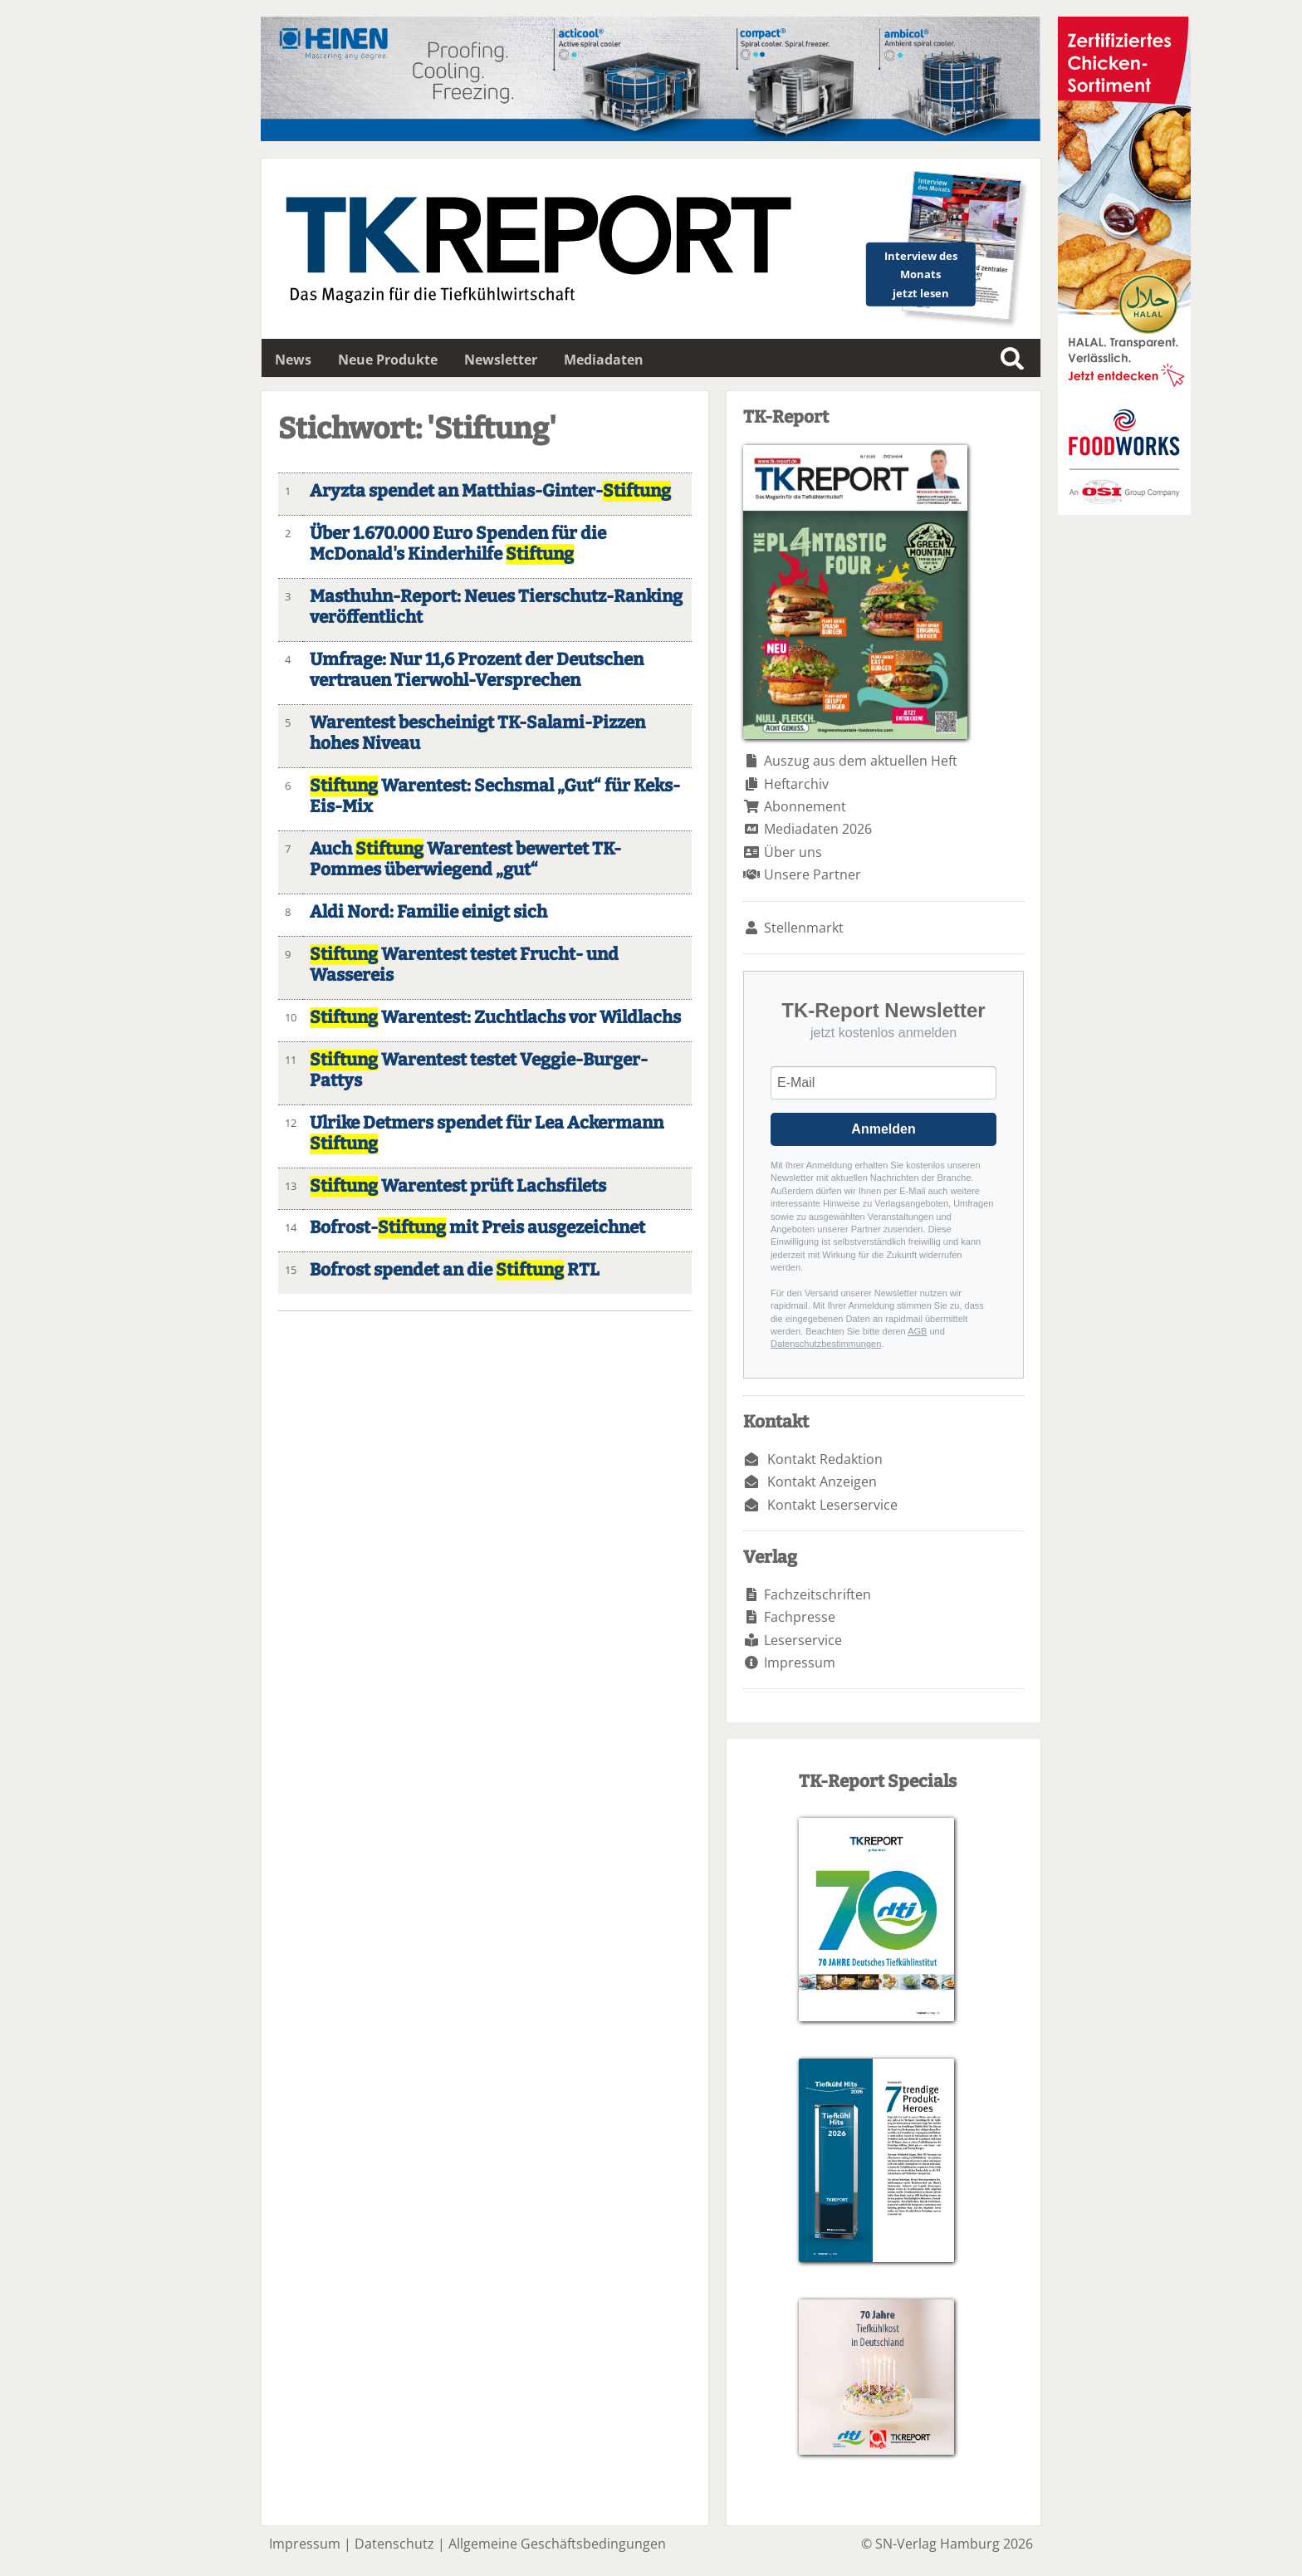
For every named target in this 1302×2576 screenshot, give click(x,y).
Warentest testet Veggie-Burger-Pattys (479, 1070)
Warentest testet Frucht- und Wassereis (464, 965)
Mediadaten (604, 359)
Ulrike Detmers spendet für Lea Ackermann (486, 1133)
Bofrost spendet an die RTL (455, 1270)
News (293, 359)
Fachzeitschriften (817, 1594)
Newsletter (500, 359)
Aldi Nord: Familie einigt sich (428, 912)
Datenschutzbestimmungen (826, 1344)
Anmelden (883, 1129)
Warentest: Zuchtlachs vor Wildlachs (495, 1017)
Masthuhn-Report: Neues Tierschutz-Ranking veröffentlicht (496, 607)
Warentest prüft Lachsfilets (458, 1186)
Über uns (793, 852)
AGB (917, 1331)
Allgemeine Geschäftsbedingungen (557, 2543)
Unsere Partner (812, 874)
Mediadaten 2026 (818, 829)
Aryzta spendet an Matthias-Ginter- (490, 491)
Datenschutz (394, 2543)
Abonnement (805, 806)
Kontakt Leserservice (832, 1505)
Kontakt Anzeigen (822, 1481)
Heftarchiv (796, 784)
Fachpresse (799, 1617)
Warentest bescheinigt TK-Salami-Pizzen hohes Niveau (477, 733)
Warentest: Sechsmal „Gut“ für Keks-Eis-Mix (495, 796)
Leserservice (803, 1640)
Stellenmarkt (804, 927)
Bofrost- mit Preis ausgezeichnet (477, 1227)
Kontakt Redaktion (825, 1459)
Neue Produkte (388, 359)
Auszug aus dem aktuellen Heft (860, 761)
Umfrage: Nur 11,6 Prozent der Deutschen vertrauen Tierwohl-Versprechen (477, 670)
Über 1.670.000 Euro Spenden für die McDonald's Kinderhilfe (458, 544)
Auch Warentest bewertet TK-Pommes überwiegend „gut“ (465, 859)
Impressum (799, 1662)
